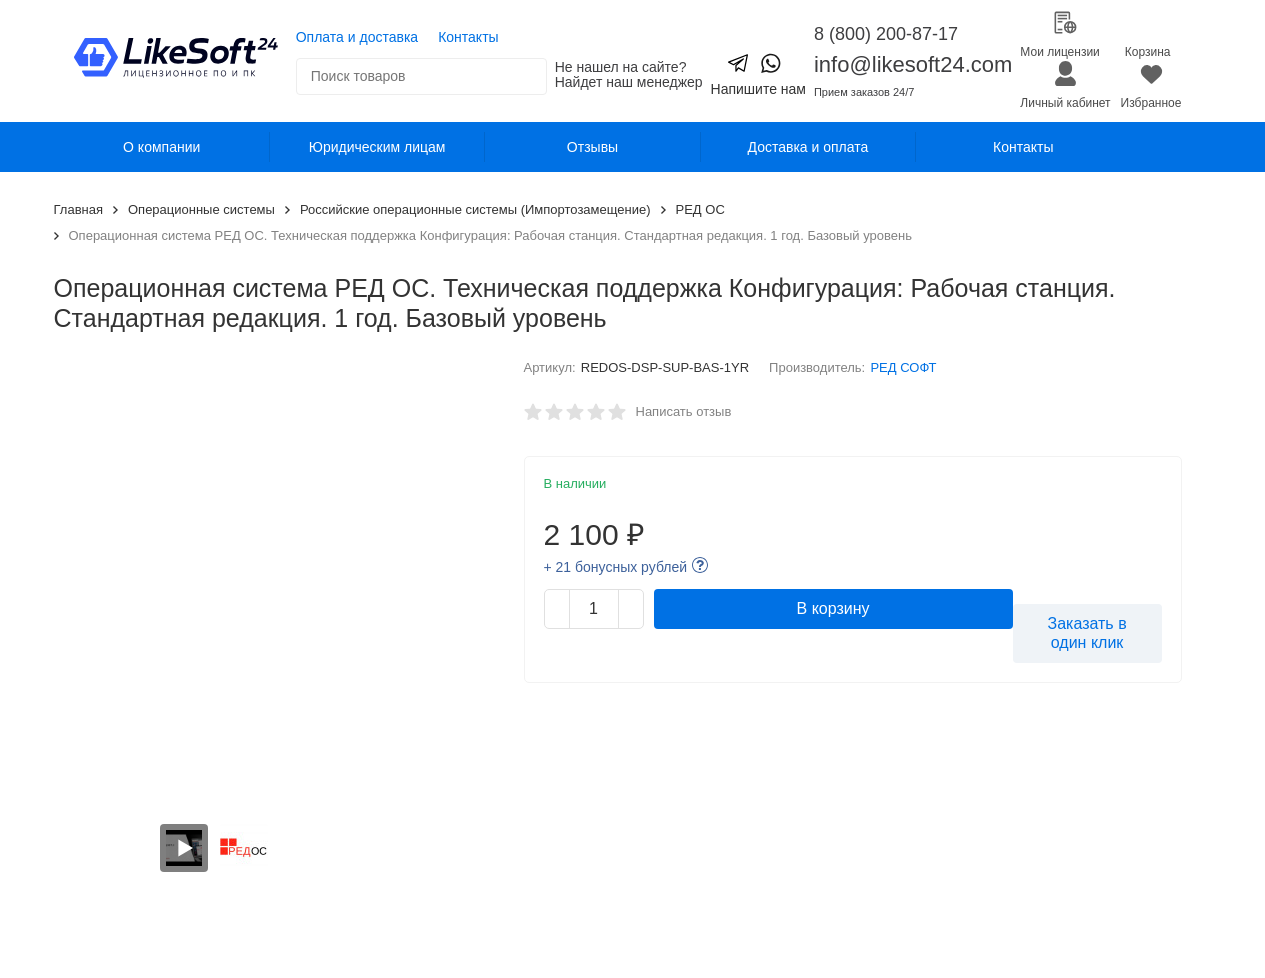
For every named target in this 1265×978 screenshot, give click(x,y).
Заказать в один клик (1087, 633)
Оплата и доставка (357, 37)
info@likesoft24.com (913, 64)
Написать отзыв (684, 411)
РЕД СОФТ (903, 367)
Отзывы (592, 147)
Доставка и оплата (808, 147)
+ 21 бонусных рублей (616, 567)
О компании (161, 147)
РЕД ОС (700, 209)
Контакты (468, 37)
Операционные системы (201, 209)
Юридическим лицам (377, 147)
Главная (78, 209)
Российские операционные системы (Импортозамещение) (475, 209)
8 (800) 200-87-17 (886, 34)
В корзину (833, 608)
